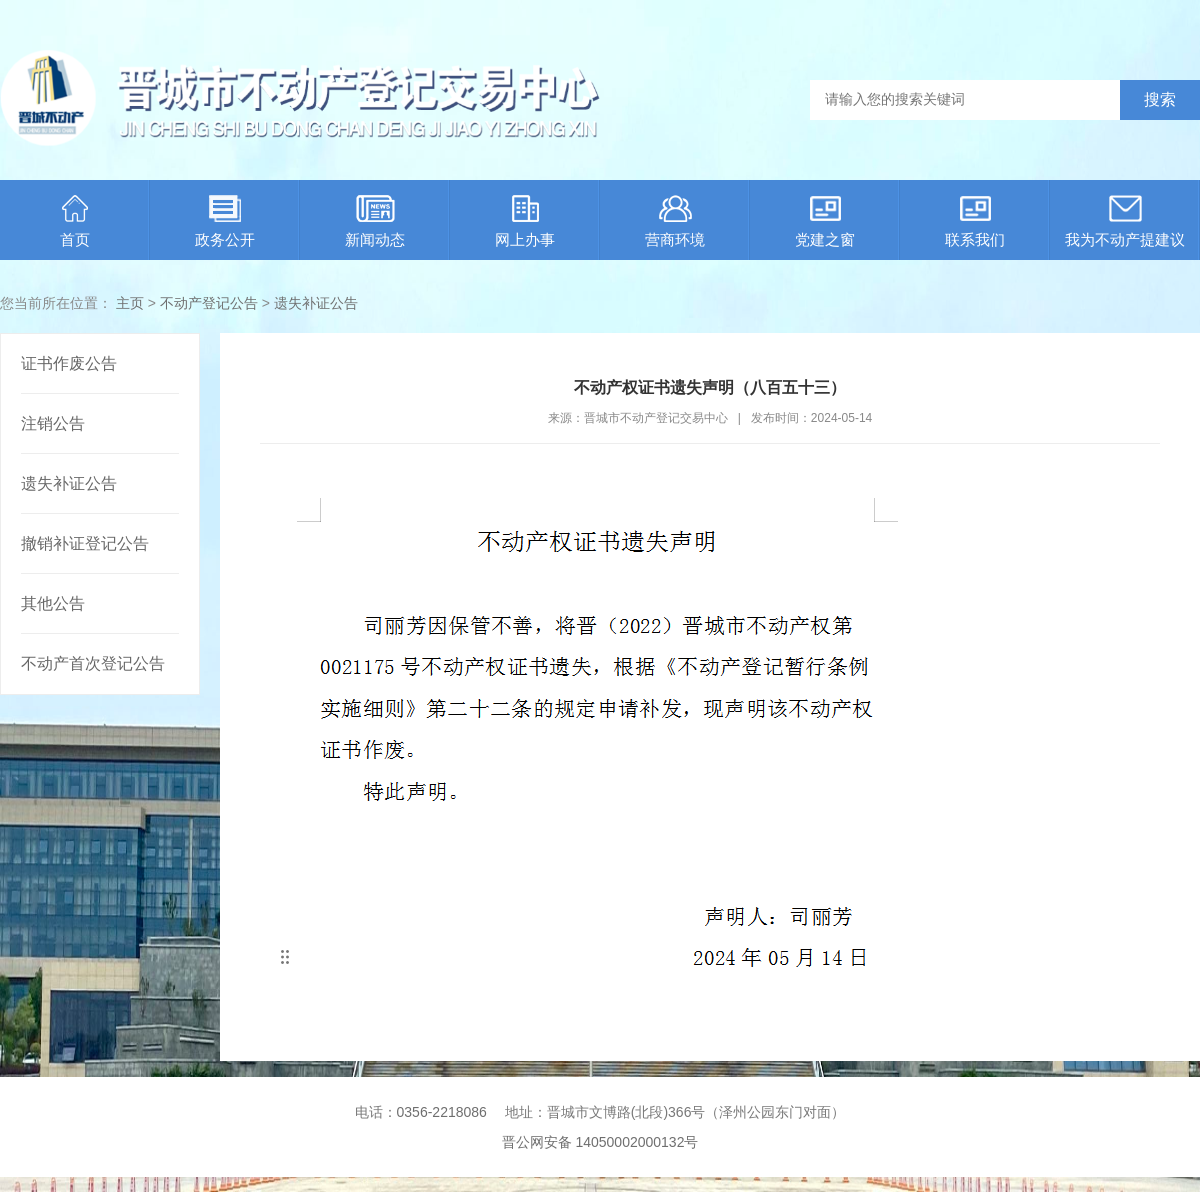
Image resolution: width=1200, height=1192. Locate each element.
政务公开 (225, 221)
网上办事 (525, 221)
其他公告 (53, 603)
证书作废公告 (69, 363)
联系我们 (975, 221)
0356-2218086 (442, 1112)
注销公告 (53, 423)
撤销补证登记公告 (85, 543)
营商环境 (675, 221)
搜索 (1160, 99)
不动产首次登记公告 (93, 663)
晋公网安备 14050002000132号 (600, 1142)
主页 (130, 303)
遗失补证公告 (316, 303)
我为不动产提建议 (1125, 221)
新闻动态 (375, 221)
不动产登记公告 (209, 303)
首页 (75, 221)
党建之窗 (825, 221)
